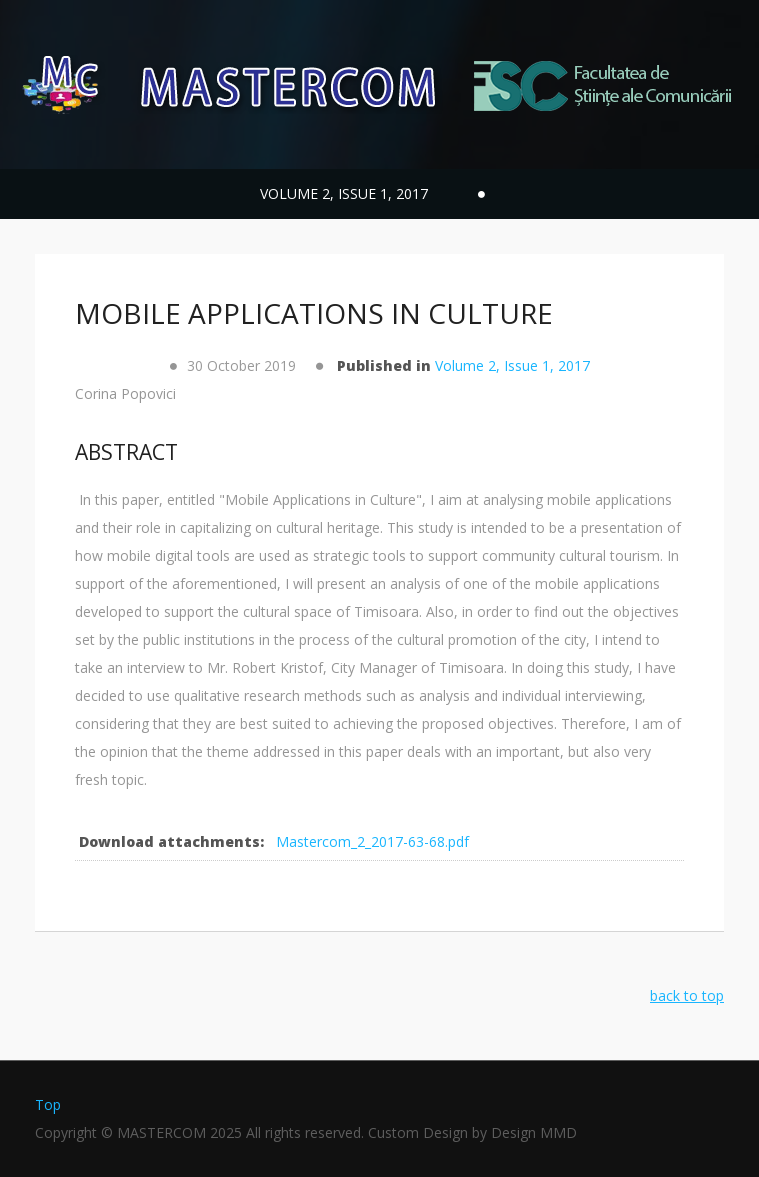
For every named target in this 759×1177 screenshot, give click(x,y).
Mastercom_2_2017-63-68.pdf (372, 841)
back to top (687, 995)
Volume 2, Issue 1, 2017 (512, 365)
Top (48, 1104)
